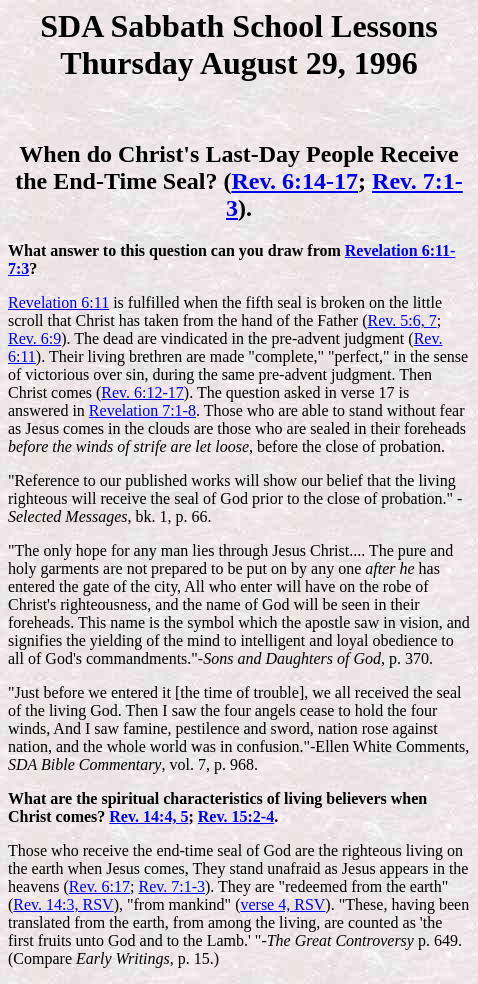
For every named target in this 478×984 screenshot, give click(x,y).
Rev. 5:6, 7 (401, 320)
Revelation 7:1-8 (142, 410)
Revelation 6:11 (58, 302)
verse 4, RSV (282, 904)
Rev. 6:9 (34, 338)
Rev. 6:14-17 (294, 181)
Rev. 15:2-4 (236, 816)
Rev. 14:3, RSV (63, 904)
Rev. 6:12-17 (142, 392)
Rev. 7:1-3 (172, 886)
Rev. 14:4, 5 (148, 816)
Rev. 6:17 (99, 886)
